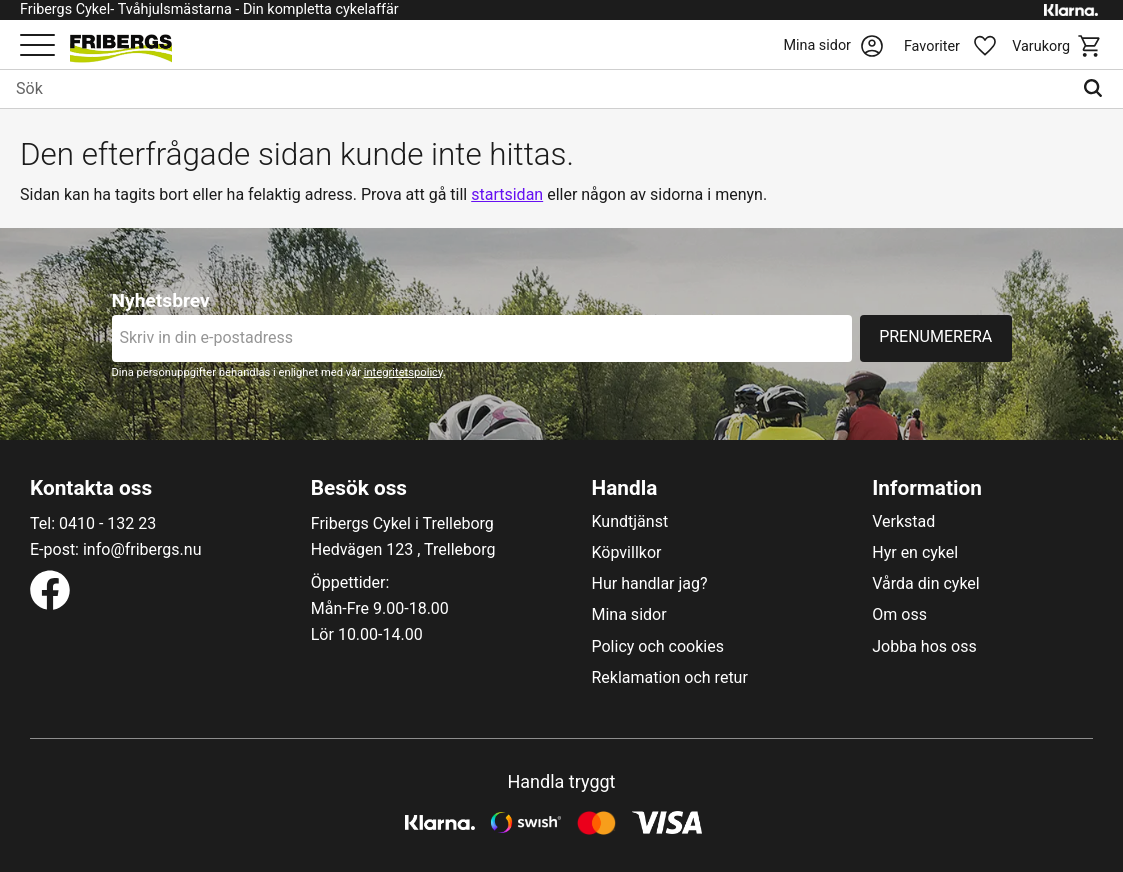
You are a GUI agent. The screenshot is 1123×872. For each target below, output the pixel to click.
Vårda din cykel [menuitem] (926, 584)
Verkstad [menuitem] (903, 522)
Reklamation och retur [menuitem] (670, 678)
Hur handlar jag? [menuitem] (650, 584)
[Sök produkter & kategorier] (536, 89)
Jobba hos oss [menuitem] (924, 647)
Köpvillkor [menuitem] (627, 553)
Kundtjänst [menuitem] (630, 522)
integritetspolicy (403, 372)
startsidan (507, 194)
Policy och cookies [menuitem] (658, 647)
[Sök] (1097, 89)
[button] (37, 46)
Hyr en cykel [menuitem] (915, 553)
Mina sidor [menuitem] (629, 615)
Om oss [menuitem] (899, 615)
